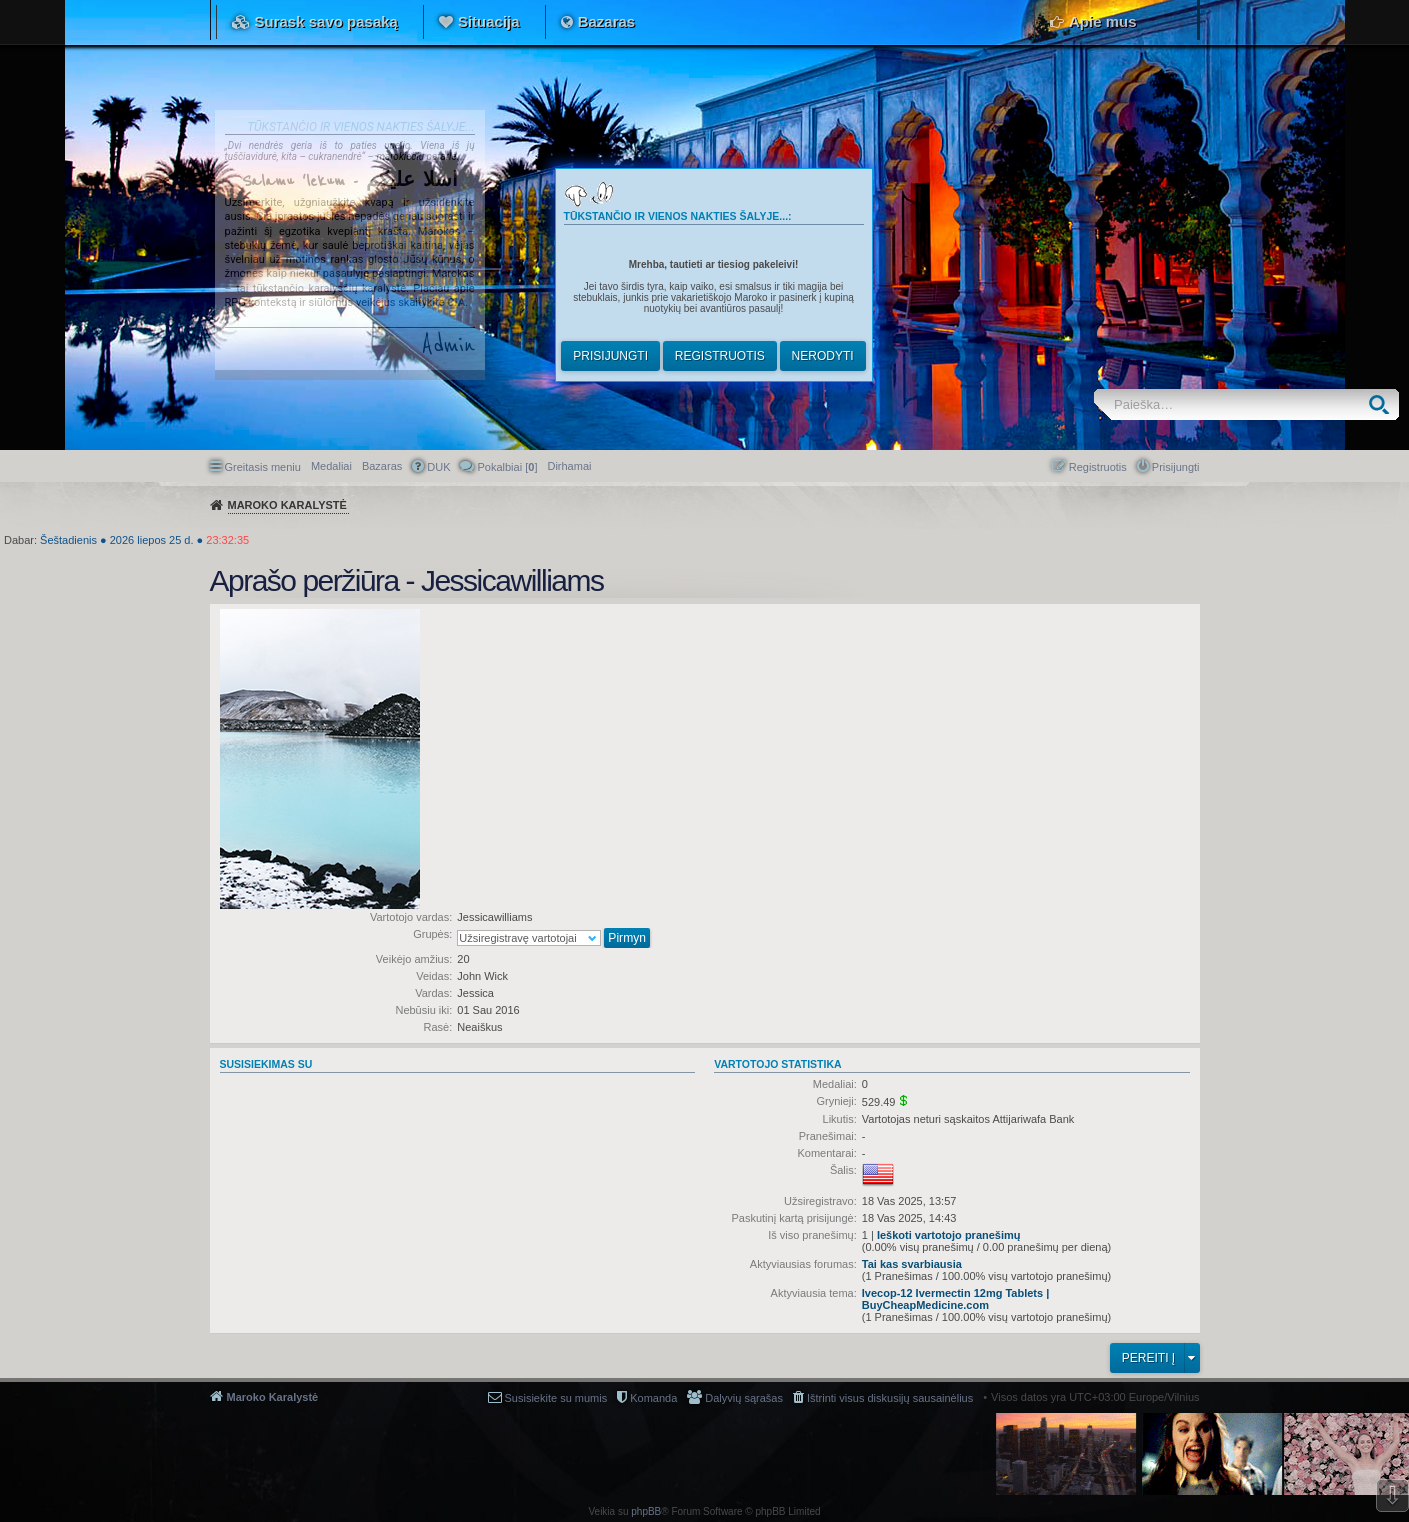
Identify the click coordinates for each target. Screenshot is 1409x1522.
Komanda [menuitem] (653, 1398)
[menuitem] (569, 466)
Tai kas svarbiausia (912, 1264)
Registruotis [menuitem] (1098, 467)
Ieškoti (1383, 404)
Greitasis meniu (263, 467)
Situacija (489, 21)
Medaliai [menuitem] (331, 466)
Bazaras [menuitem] (382, 466)
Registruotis (720, 356)
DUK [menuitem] (438, 467)
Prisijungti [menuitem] (1176, 467)
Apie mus (1103, 21)
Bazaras (607, 21)
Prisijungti (610, 356)
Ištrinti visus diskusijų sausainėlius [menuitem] (890, 1398)
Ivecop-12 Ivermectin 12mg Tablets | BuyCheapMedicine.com (956, 1299)
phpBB (646, 1511)
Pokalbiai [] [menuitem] (507, 467)
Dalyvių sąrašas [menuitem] (744, 1398)
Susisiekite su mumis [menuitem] (556, 1398)
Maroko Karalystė (273, 1397)
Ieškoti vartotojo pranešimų (949, 1235)
